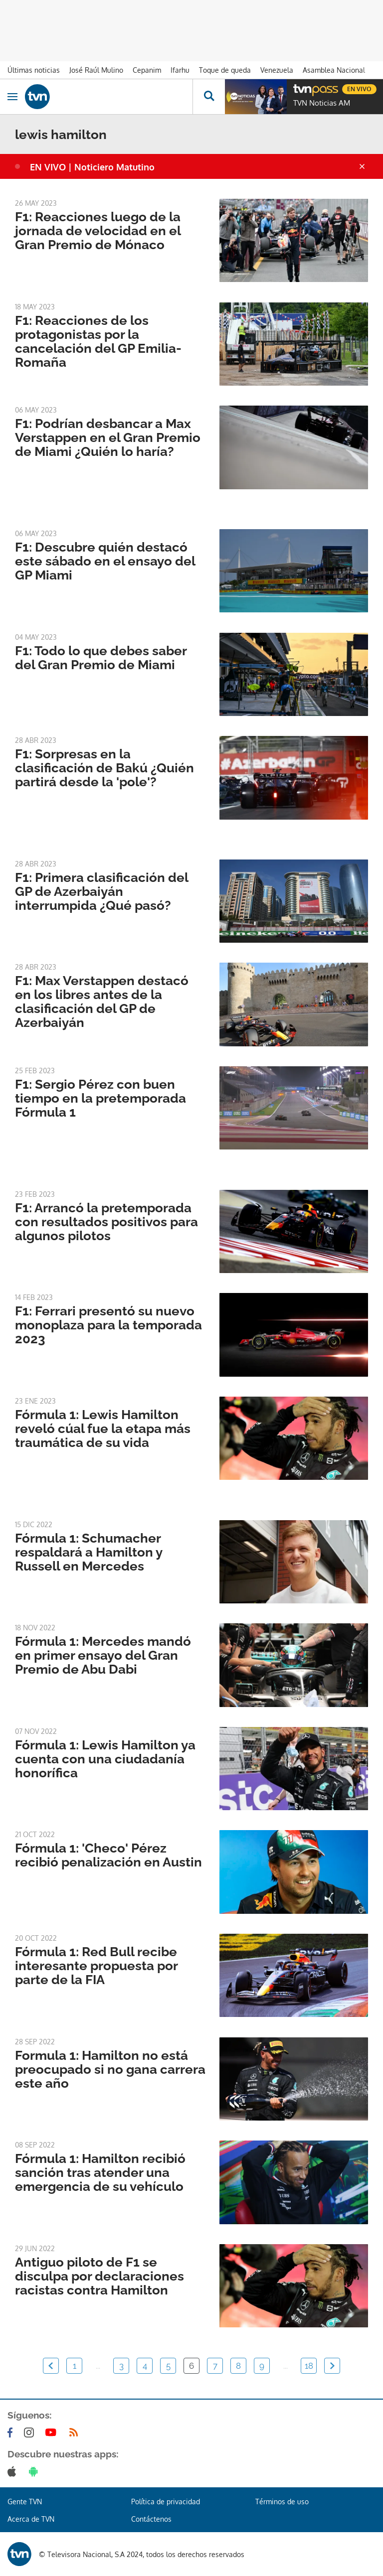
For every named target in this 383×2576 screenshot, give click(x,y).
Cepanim (147, 70)
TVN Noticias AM (321, 103)
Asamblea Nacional (334, 70)
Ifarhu (180, 70)
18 (309, 2366)
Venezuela (276, 70)
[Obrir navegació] (12, 97)
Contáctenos (151, 2519)
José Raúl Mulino (96, 70)
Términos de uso (282, 2501)
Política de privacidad (165, 2501)
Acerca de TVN (30, 2519)
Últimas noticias (33, 70)
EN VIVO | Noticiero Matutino (92, 166)
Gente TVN (24, 2501)
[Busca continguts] (208, 96)
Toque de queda (225, 70)
